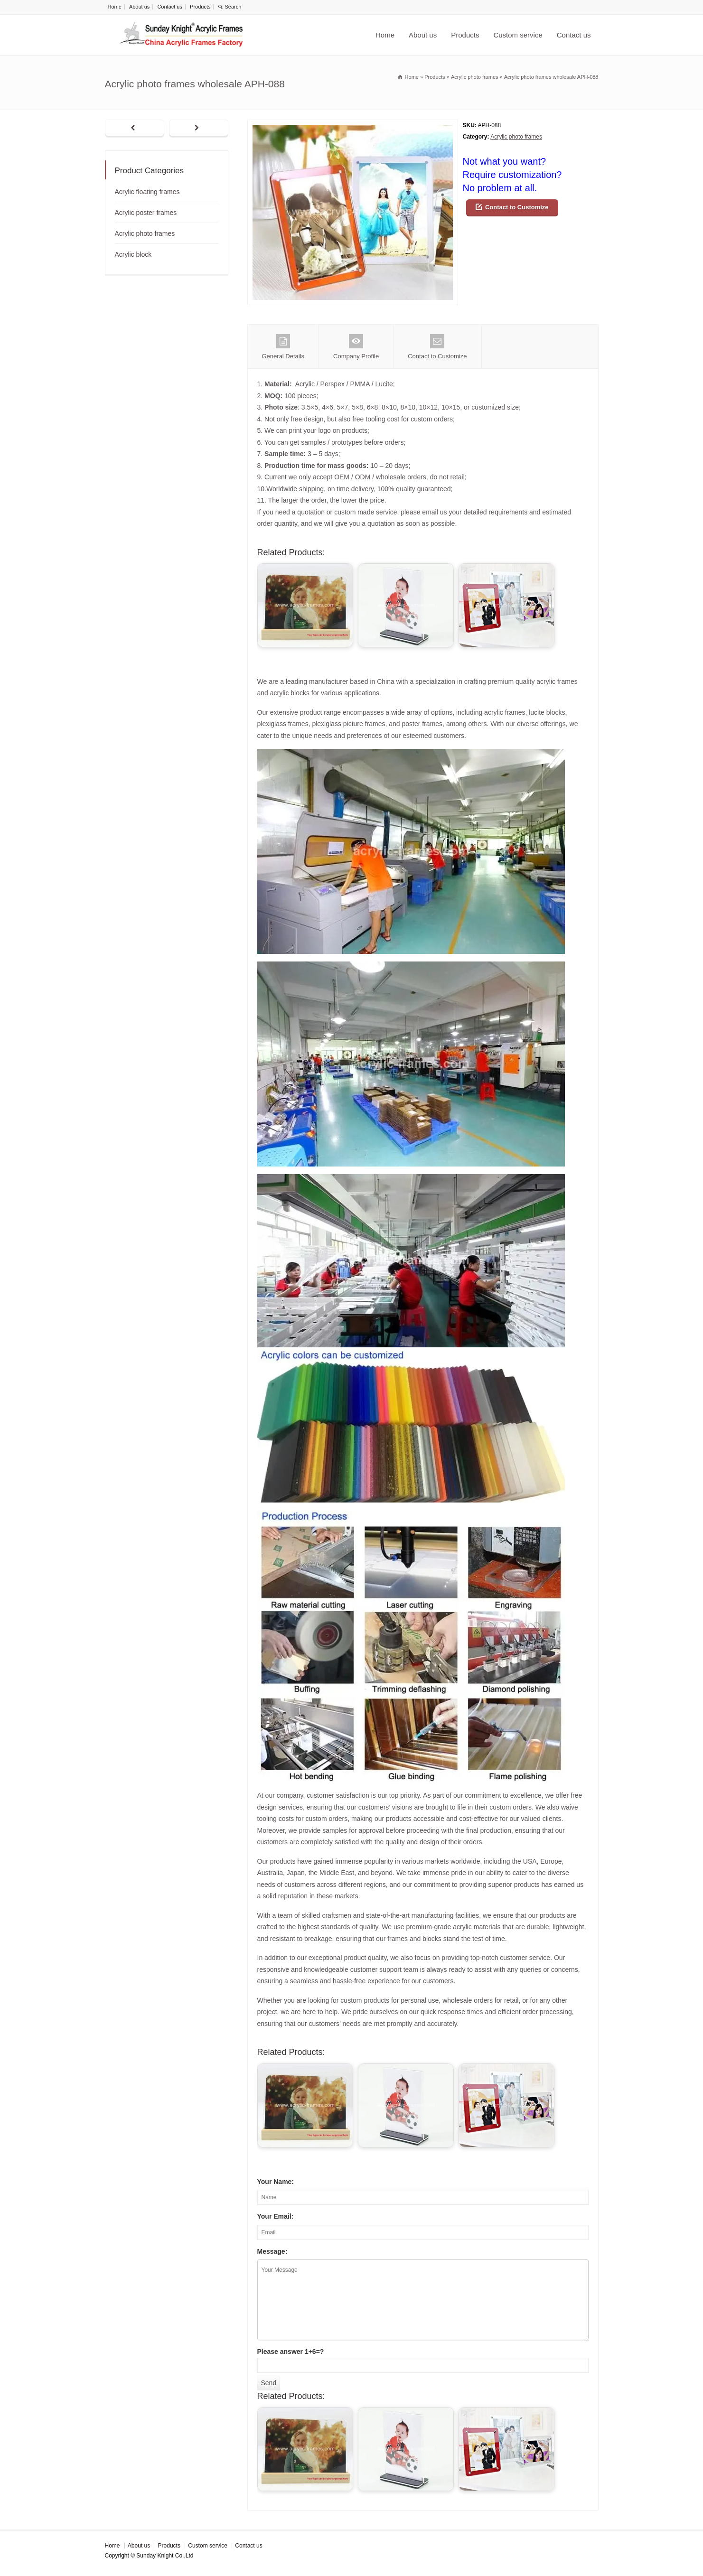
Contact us (169, 6)
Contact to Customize (517, 207)
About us (139, 6)
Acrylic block (133, 254)
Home (115, 6)
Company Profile (356, 347)
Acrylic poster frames (146, 212)
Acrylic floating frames (147, 192)
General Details (283, 347)
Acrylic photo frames (516, 136)
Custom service (517, 35)
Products (200, 6)
